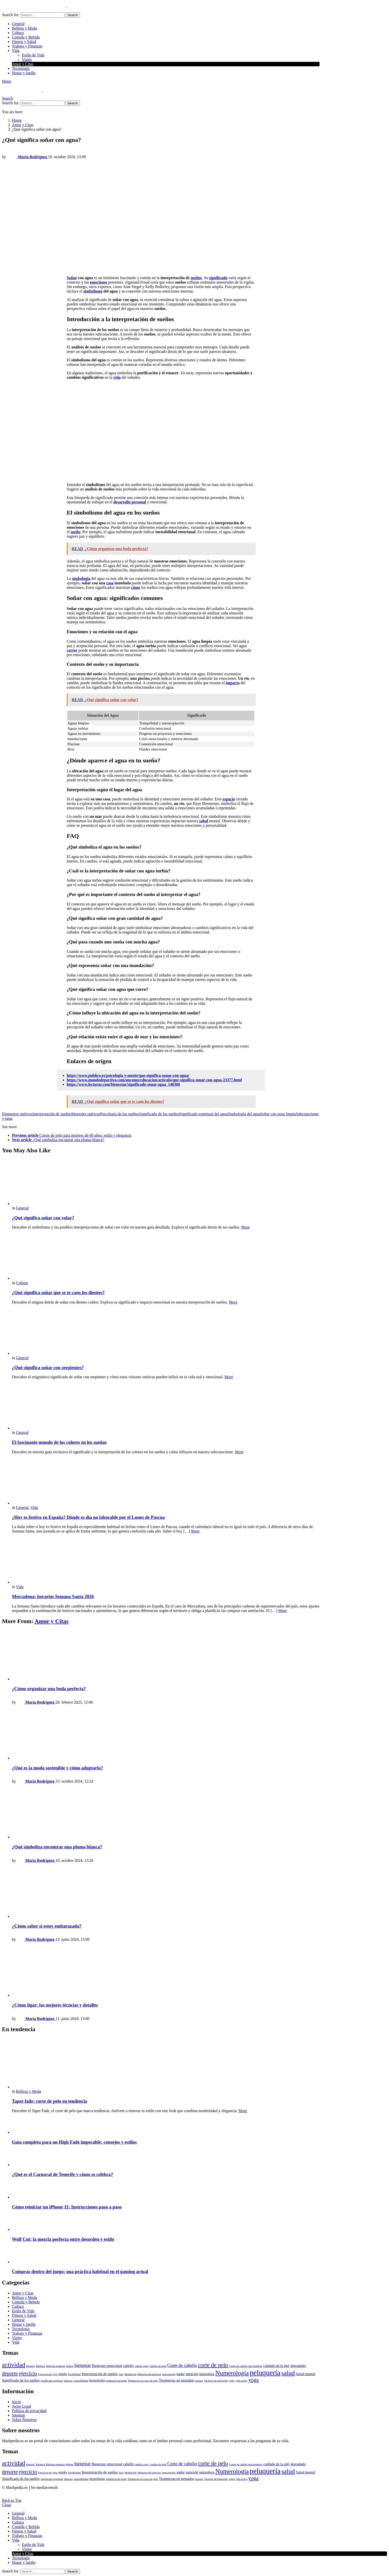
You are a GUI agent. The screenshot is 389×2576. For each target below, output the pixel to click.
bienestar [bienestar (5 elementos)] (82, 2365)
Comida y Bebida (26, 37)
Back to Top (11, 2500)
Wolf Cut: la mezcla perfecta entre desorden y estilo (63, 2239)
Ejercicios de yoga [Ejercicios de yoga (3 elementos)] (48, 2374)
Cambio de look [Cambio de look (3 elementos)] (157, 2366)
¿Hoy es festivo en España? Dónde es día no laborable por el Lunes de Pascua (88, 1517)
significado (218, 278)
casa (109, 583)
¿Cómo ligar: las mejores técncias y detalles (55, 2005)
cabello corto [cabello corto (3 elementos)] (141, 2366)
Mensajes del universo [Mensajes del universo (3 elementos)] (149, 2374)
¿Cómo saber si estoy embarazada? (46, 1926)
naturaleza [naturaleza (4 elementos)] (206, 2374)
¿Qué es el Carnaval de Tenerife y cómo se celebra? (62, 2174)
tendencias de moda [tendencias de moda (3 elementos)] (116, 2380)
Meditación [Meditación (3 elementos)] (131, 2374)
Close (6, 2505)
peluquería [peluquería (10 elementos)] (265, 2373)
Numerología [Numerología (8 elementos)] (232, 2373)
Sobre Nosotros (24, 2420)
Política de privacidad (29, 2411)
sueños (196, 278)
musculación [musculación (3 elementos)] (168, 2374)
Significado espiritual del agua (203, 1114)
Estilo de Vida (33, 55)
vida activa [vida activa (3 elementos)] (241, 2380)
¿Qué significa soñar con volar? (43, 1217)
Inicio (16, 2402)
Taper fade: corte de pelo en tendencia (49, 2101)
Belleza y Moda (24, 28)
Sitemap (18, 2415)
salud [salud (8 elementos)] (288, 2373)
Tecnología (21, 68)
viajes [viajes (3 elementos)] (232, 2380)
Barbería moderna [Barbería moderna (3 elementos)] (55, 2366)
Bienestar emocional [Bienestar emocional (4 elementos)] (107, 2366)
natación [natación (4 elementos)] (192, 2374)
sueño (75, 532)
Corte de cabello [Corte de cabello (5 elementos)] (182, 2365)
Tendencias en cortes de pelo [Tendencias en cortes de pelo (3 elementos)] (143, 2380)
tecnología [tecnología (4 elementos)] (97, 2380)
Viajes (27, 59)
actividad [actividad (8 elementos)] (13, 2364)
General (18, 24)
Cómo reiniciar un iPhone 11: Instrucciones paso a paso (67, 2206)
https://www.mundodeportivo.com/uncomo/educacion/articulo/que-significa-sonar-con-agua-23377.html (154, 1080)
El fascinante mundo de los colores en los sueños (59, 1442)
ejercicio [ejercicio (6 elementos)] (28, 2373)
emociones (98, 282)
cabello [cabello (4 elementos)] (128, 2366)
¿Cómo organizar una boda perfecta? (49, 1688)
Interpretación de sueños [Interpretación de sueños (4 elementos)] (100, 2374)
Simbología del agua (244, 1114)
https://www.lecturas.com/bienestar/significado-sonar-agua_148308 (123, 1084)
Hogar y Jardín (23, 73)
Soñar (72, 278)
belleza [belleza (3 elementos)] (69, 2366)
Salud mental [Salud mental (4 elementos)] (305, 2374)
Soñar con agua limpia (278, 1114)
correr (72, 650)
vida (117, 377)
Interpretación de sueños (51, 1114)
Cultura (18, 33)
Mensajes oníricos (85, 1114)
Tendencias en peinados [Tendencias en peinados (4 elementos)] (176, 2380)
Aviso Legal (21, 2406)
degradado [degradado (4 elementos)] (298, 2366)
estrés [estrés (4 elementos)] (63, 2374)
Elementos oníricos (17, 1114)
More (245, 1227)
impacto (233, 683)
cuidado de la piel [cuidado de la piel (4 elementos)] (276, 2366)
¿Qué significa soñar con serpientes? (48, 1367)
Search (72, 15)
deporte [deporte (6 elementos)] (10, 2373)
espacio (229, 799)
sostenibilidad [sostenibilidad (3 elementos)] (81, 2380)
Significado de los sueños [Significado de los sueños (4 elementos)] (21, 2380)
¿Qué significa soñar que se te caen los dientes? (58, 1292)
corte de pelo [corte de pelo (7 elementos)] (213, 2365)
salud (203, 821)
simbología (81, 578)
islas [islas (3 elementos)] (121, 2374)
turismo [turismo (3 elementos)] (199, 2380)
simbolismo (92, 291)
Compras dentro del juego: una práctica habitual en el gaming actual (80, 2271)
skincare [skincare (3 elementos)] (68, 2380)
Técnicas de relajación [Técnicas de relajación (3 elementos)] (215, 2380)
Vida (15, 50)
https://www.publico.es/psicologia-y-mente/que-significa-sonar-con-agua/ (128, 1075)
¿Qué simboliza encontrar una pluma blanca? (57, 1846)
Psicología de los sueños (119, 1114)
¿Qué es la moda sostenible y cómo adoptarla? (57, 1767)
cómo (135, 587)
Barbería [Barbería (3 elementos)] (40, 2366)
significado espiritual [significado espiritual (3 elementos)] (52, 2380)
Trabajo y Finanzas (27, 46)
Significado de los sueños (159, 1114)
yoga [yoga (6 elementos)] (253, 2380)
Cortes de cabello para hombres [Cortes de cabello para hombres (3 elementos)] (245, 2366)
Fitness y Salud (24, 41)
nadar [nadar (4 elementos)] (180, 2374)
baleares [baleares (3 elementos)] (30, 2366)
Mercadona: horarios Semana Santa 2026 (53, 1596)
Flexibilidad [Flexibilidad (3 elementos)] (74, 2374)
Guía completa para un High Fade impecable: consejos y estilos (74, 2142)
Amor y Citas (22, 64)
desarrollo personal (129, 502)
